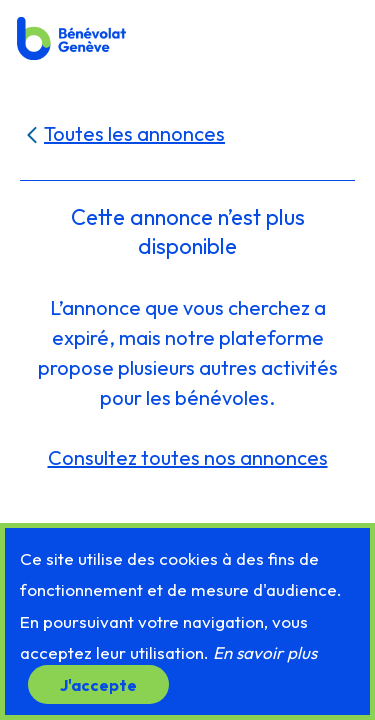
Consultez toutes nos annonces (188, 457)
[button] (338, 37)
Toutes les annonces (134, 133)
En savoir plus (265, 652)
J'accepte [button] (98, 684)
